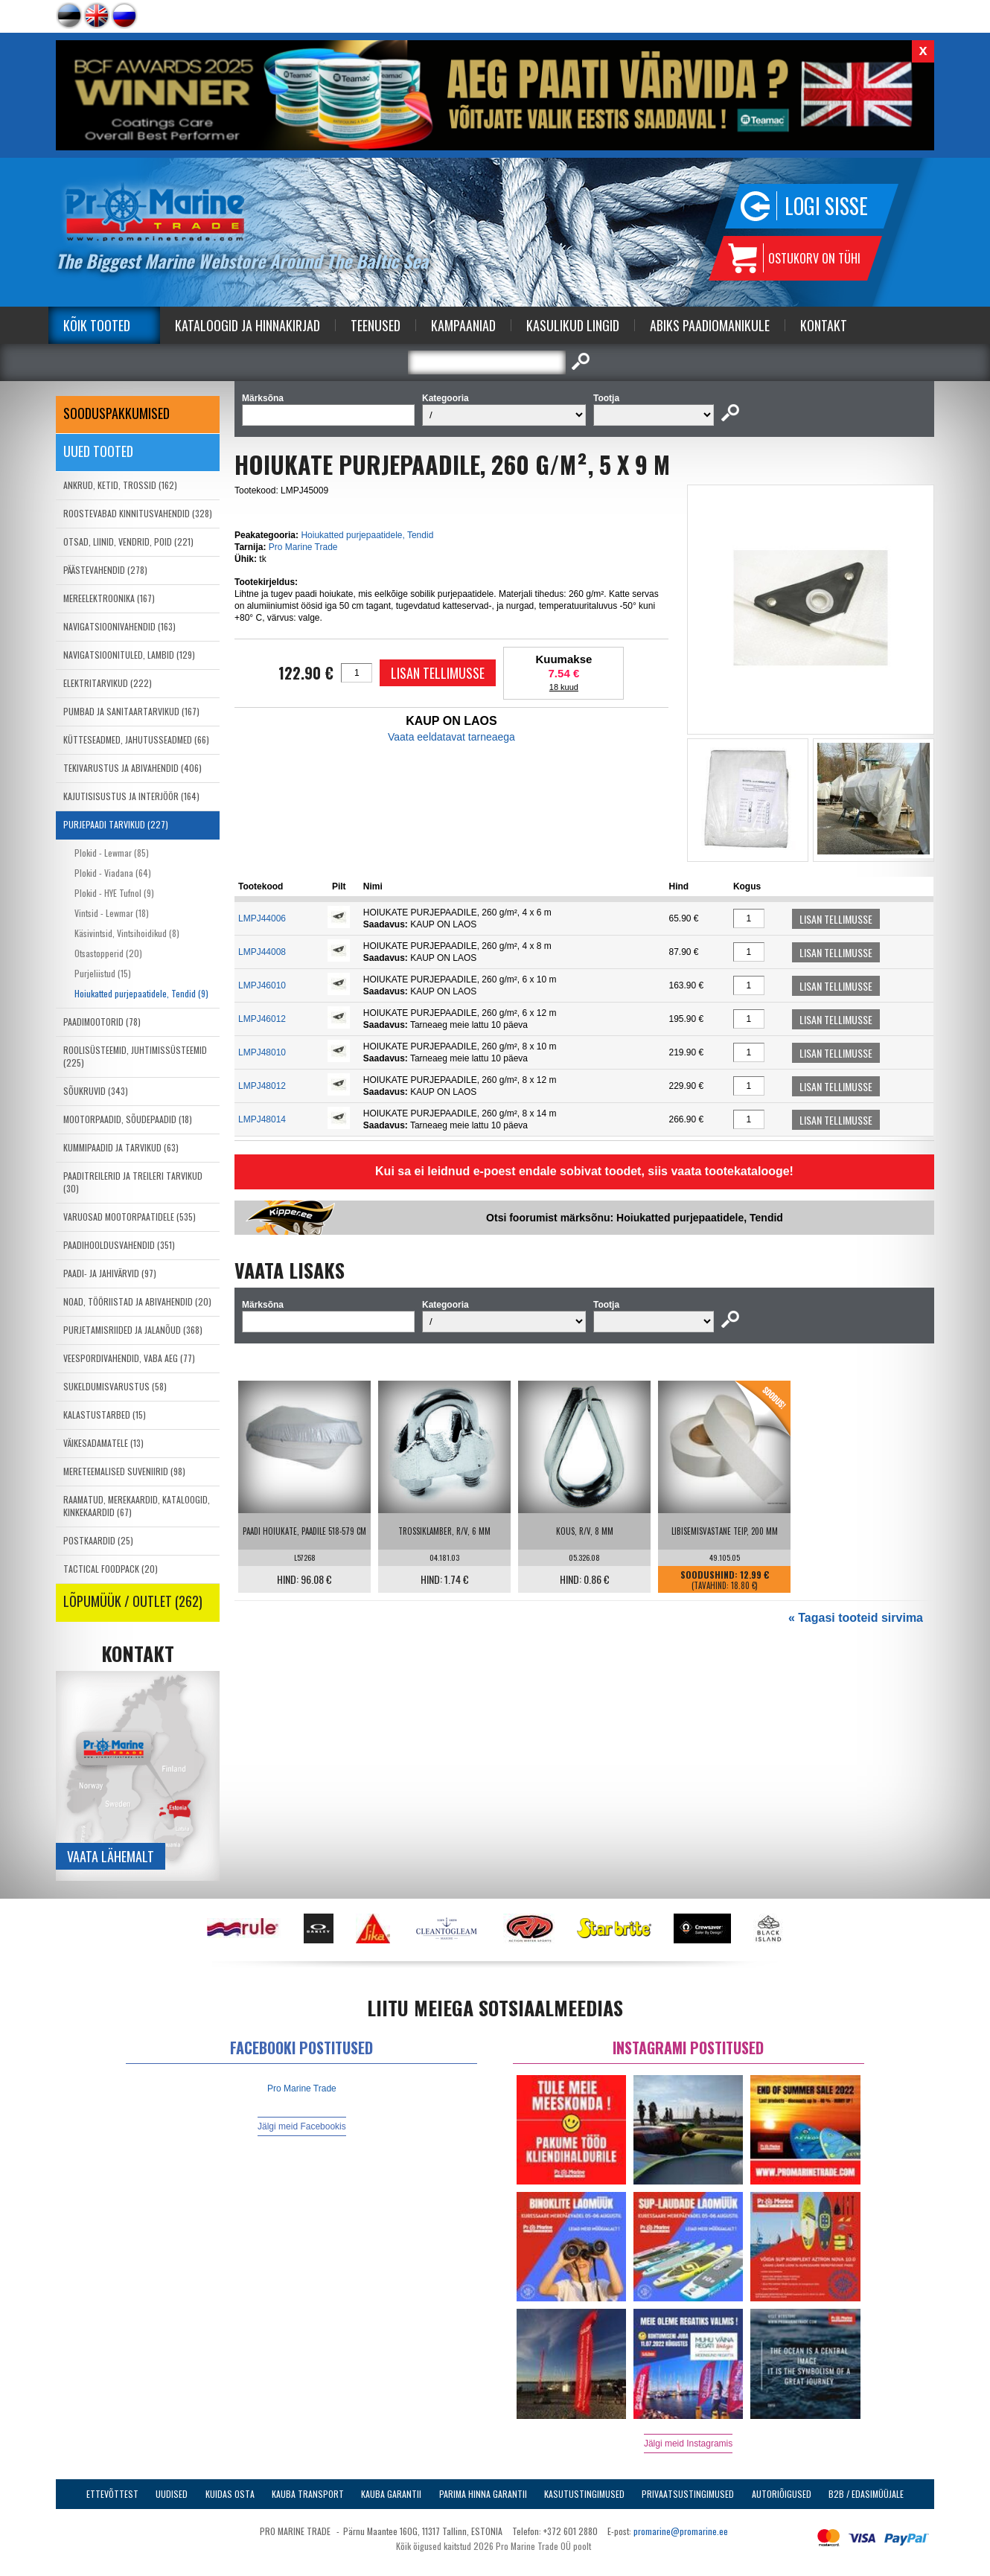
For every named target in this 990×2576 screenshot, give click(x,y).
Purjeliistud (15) (102, 973)
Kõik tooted (96, 325)
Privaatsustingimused (688, 2493)
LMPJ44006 (262, 918)
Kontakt (823, 325)
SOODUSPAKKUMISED (116, 413)
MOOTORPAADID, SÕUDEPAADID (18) (127, 1119)
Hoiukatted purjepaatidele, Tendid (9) (141, 993)
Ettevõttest (112, 2493)
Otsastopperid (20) (108, 953)
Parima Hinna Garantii (483, 2493)
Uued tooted (98, 451)
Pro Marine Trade (303, 547)
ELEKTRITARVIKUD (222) (107, 683)
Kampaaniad (463, 325)
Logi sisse (826, 206)
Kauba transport (308, 2493)
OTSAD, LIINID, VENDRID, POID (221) (128, 541)
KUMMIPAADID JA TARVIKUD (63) (121, 1147)
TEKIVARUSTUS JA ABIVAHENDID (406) (132, 767)
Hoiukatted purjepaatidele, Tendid (367, 535)
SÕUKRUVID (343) (95, 1090)
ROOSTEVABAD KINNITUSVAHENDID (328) (137, 513)
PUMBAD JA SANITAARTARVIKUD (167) (131, 711)
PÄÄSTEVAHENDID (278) (105, 569)
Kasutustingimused (584, 2493)
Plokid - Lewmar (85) (111, 852)
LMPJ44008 (262, 952)
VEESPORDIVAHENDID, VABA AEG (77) (129, 1358)
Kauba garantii (391, 2493)
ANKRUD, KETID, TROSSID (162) (120, 485)
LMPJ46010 (262, 985)
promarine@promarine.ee (680, 2531)
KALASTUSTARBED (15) (104, 1414)
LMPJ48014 (262, 1119)
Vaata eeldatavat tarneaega (451, 737)
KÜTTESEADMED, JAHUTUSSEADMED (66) (136, 739)
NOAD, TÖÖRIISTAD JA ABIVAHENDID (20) (137, 1301)
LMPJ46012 (262, 1019)
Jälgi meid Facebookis (302, 2126)
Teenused (375, 325)
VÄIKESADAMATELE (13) (103, 1442)
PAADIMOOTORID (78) (102, 1021)
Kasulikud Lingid (572, 325)
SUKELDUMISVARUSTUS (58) (115, 1386)
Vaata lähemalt (110, 1856)
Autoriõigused (781, 2493)
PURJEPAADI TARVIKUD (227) (115, 824)
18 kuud (563, 687)
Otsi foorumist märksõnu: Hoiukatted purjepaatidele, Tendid (634, 1218)
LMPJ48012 (262, 1086)
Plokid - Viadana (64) (112, 872)
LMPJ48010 (262, 1052)
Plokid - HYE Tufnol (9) (114, 892)
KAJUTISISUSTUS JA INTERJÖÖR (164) (131, 796)
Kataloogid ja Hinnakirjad (247, 325)
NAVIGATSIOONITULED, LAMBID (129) (129, 654)
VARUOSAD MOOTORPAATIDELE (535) (129, 1216)
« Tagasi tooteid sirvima (855, 1617)
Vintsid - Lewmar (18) (111, 913)
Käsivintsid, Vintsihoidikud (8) (126, 933)
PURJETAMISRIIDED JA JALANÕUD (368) (132, 1329)
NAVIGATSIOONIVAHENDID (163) (119, 626)
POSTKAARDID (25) (98, 1540)
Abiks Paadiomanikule (710, 325)
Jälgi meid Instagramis (688, 2443)
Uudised (172, 2493)
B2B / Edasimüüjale (866, 2493)
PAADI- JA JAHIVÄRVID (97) (109, 1273)
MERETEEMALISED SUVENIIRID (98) (124, 1471)
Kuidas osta (230, 2493)
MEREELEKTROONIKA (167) (109, 598)
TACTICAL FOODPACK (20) (110, 1568)
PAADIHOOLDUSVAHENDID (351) (119, 1245)
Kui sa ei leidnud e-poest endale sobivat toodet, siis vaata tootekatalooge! (584, 1171)
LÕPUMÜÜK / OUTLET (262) (132, 1601)
